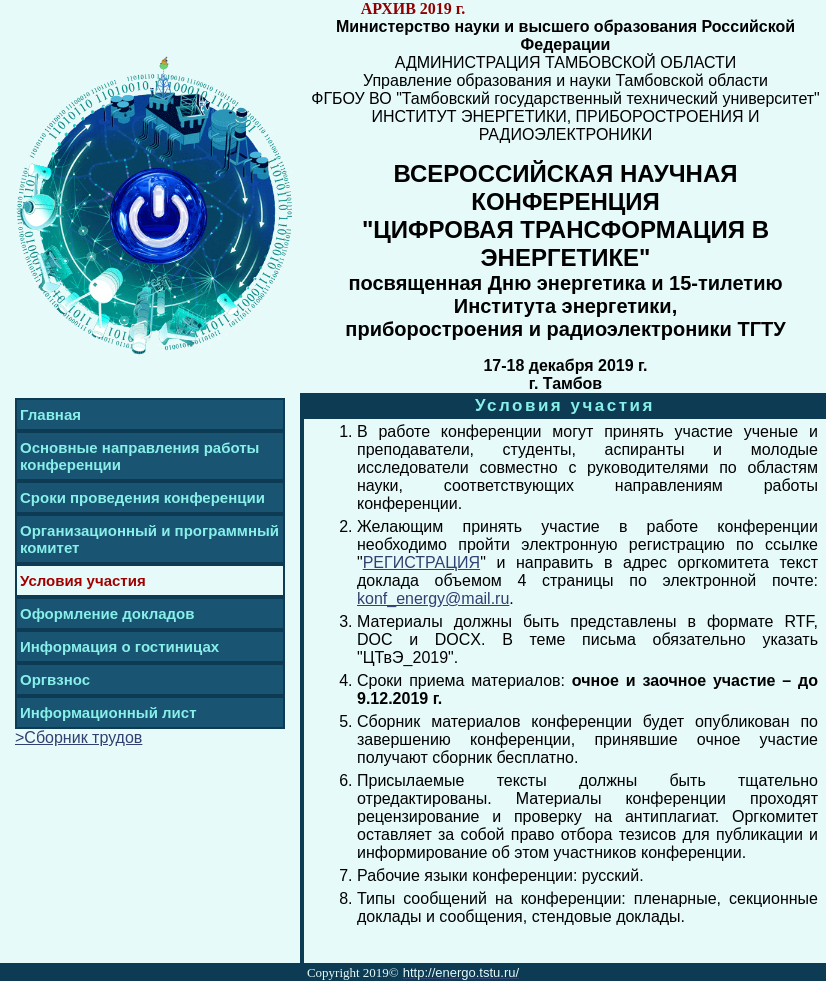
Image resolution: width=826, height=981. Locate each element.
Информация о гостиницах (119, 646)
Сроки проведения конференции (142, 497)
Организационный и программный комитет (149, 539)
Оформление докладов (107, 613)
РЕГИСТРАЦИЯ (421, 562)
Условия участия (83, 580)
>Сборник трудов (78, 737)
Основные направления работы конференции (139, 456)
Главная (50, 414)
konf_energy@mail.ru (433, 598)
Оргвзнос (55, 679)
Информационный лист (108, 712)
